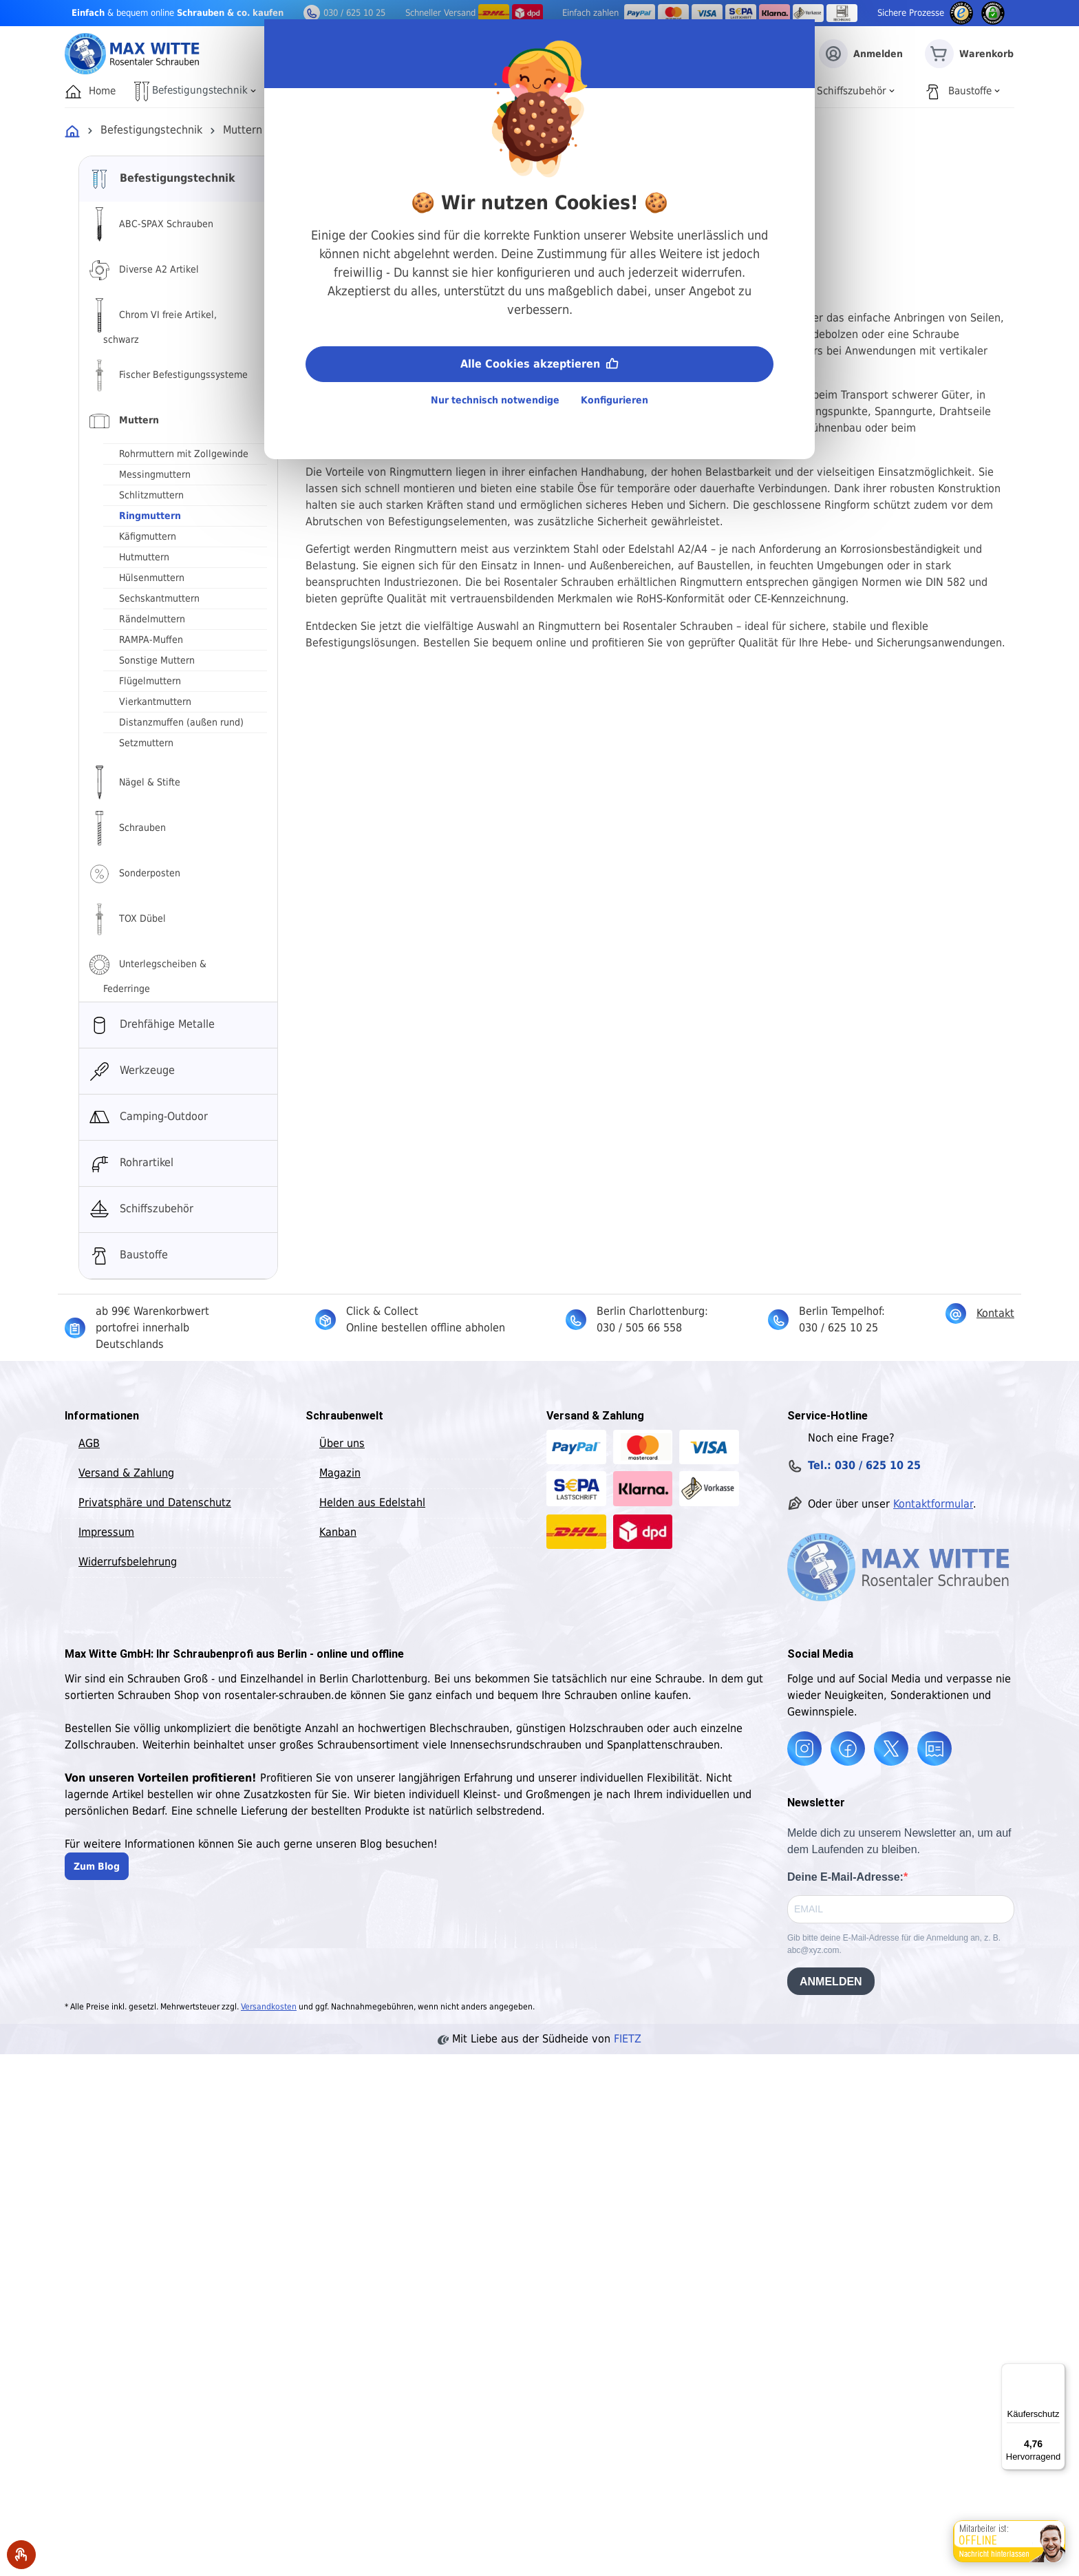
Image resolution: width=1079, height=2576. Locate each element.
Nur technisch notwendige (495, 399)
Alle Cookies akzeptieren (539, 362)
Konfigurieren (614, 399)
